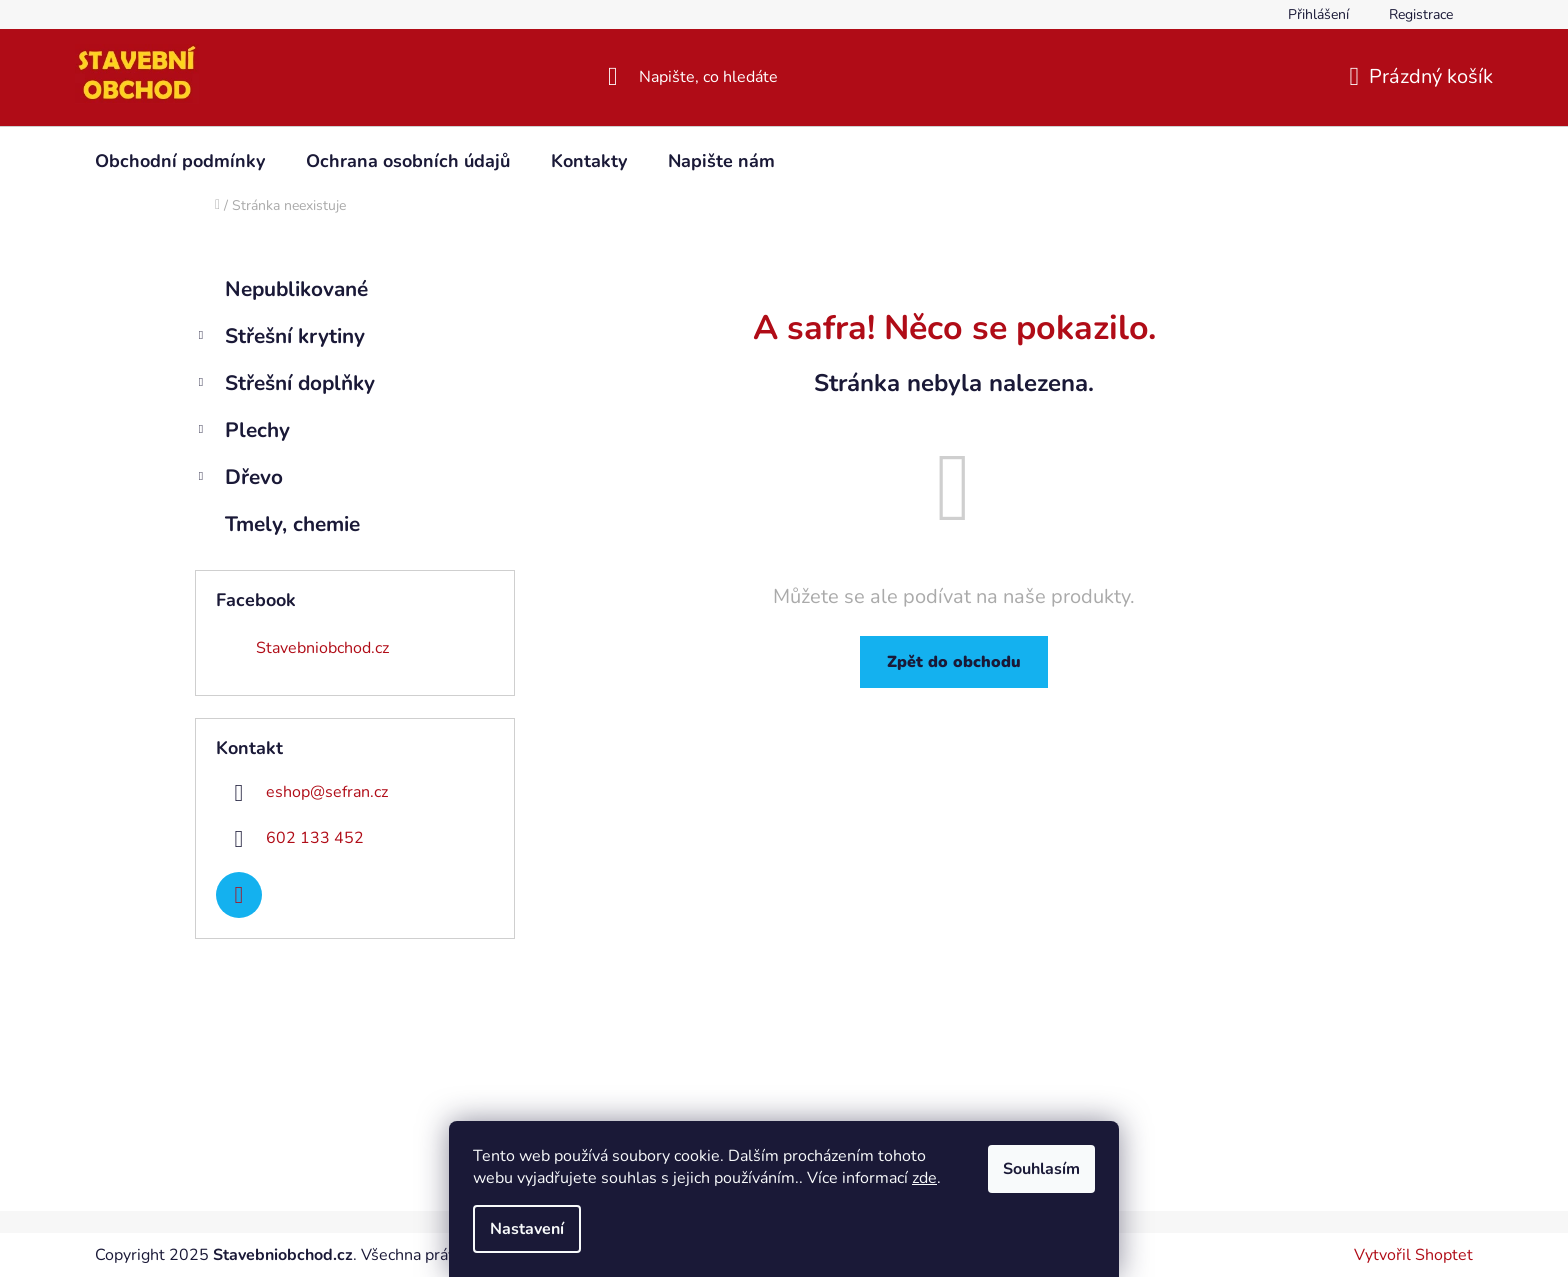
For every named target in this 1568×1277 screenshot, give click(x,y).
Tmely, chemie (295, 524)
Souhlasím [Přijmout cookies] (1041, 1169)
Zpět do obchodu (954, 662)
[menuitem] (180, 161)
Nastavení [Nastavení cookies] (527, 1229)
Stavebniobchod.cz (322, 648)
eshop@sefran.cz (327, 792)
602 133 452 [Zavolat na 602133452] (315, 838)
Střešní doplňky (285, 385)
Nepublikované (299, 289)
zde (924, 1178)
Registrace (1421, 14)
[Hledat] (784, 77)
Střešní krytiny (280, 338)
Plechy (242, 432)
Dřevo (239, 479)
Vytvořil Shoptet (1413, 1255)
